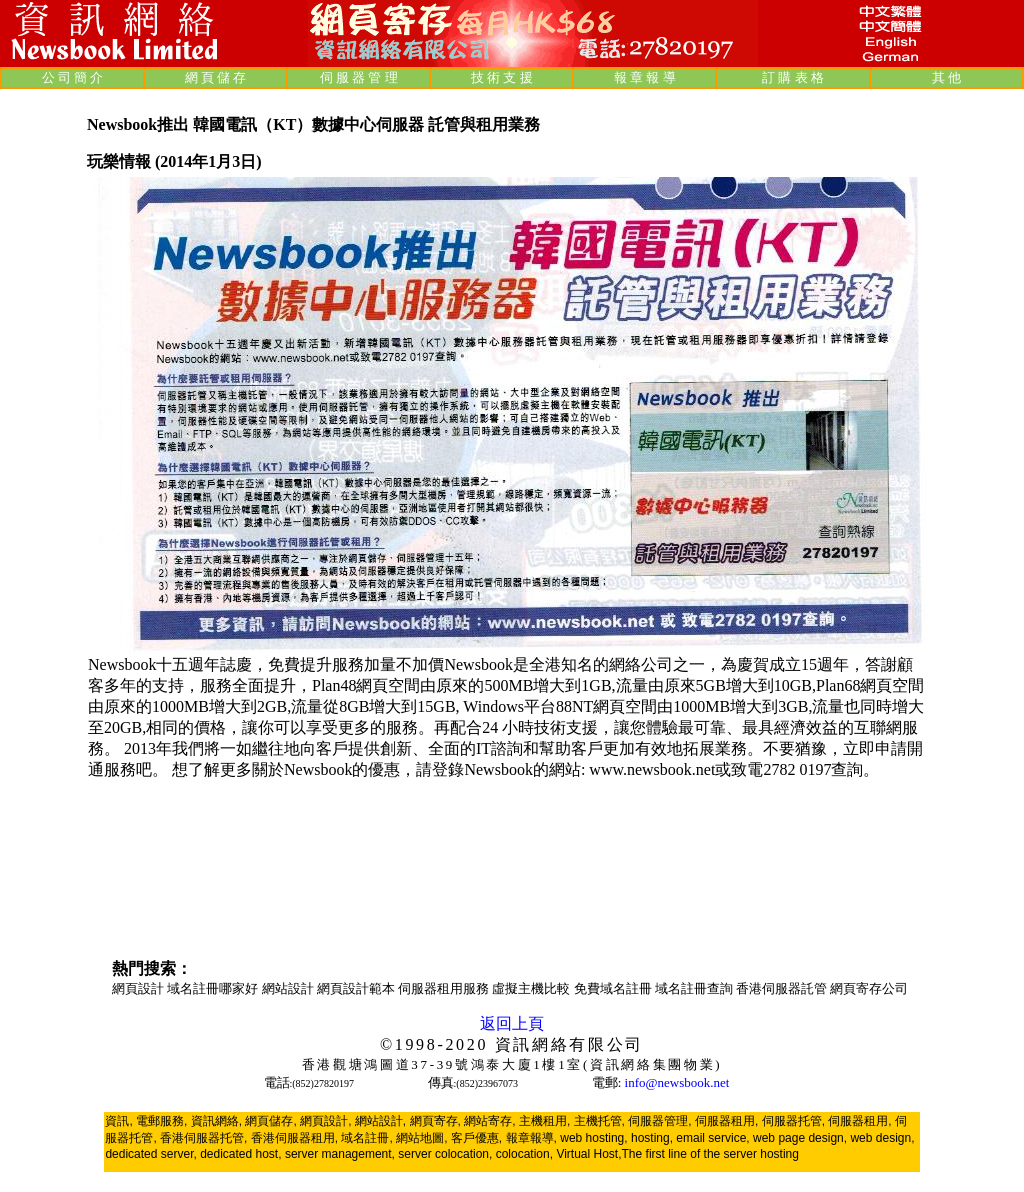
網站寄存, (489, 1121)
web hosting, (593, 1138)
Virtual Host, (588, 1154)
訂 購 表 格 (793, 77)
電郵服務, (161, 1121)
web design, (882, 1138)
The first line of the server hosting (710, 1154)
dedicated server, (150, 1154)
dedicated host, (240, 1154)
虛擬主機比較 (532, 988)
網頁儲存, (270, 1121)
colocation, (524, 1154)
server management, (341, 1154)
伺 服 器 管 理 (359, 77)
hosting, (652, 1138)
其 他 (946, 77)
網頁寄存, (435, 1121)
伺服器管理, (659, 1121)
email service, (712, 1138)
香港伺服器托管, (203, 1138)
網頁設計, (325, 1121)
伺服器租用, (726, 1121)
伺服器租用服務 (445, 988)
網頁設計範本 (357, 988)
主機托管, (599, 1121)
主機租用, (544, 1121)
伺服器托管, (793, 1121)
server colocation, (445, 1154)
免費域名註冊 (614, 988)
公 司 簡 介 (73, 77)
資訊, (118, 1121)
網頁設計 (139, 988)
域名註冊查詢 (695, 988)
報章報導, (531, 1138)
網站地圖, (421, 1138)
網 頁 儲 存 (216, 77)
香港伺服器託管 (783, 988)
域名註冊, (366, 1138)
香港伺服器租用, (294, 1138)
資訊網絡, (216, 1121)
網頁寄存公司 (869, 988)
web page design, (800, 1138)
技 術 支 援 (502, 77)
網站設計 (289, 988)
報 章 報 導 (645, 77)
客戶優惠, (476, 1138)
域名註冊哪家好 (214, 988)
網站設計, (380, 1121)
